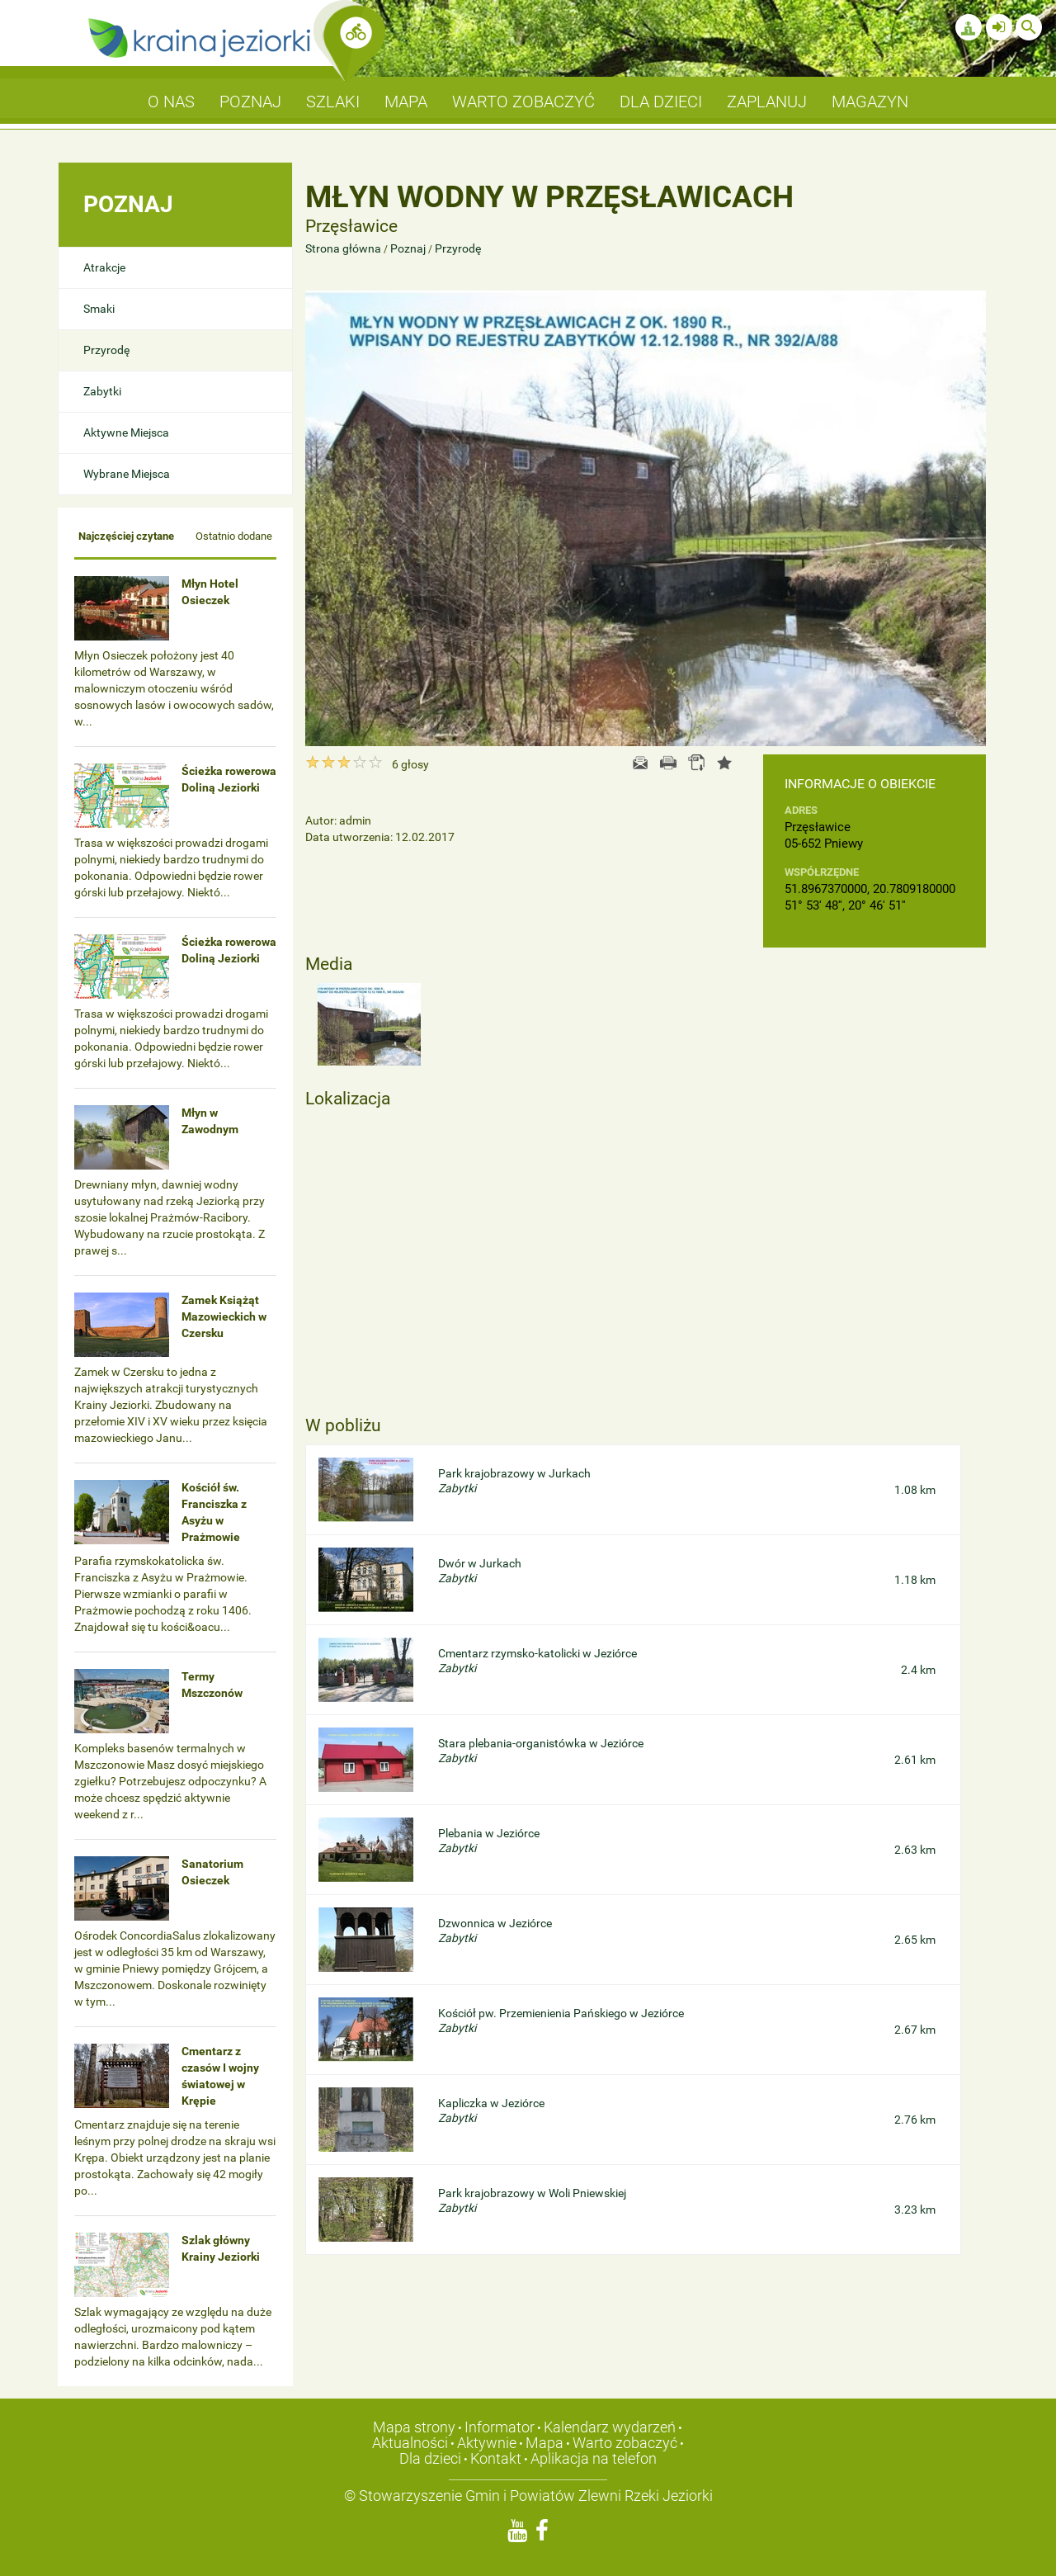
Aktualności (410, 2442)
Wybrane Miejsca (126, 473)
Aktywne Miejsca (126, 432)
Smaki (99, 308)
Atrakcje (104, 267)
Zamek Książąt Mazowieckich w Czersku (224, 1316)
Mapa (544, 2442)
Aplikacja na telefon (593, 2458)
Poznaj (408, 248)
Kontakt (495, 2458)
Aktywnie (486, 2442)
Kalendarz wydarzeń (610, 2427)
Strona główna (344, 248)
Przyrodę (106, 350)
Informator (499, 2427)
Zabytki (102, 391)
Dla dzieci (430, 2458)
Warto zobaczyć (625, 2442)
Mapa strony (414, 2427)
